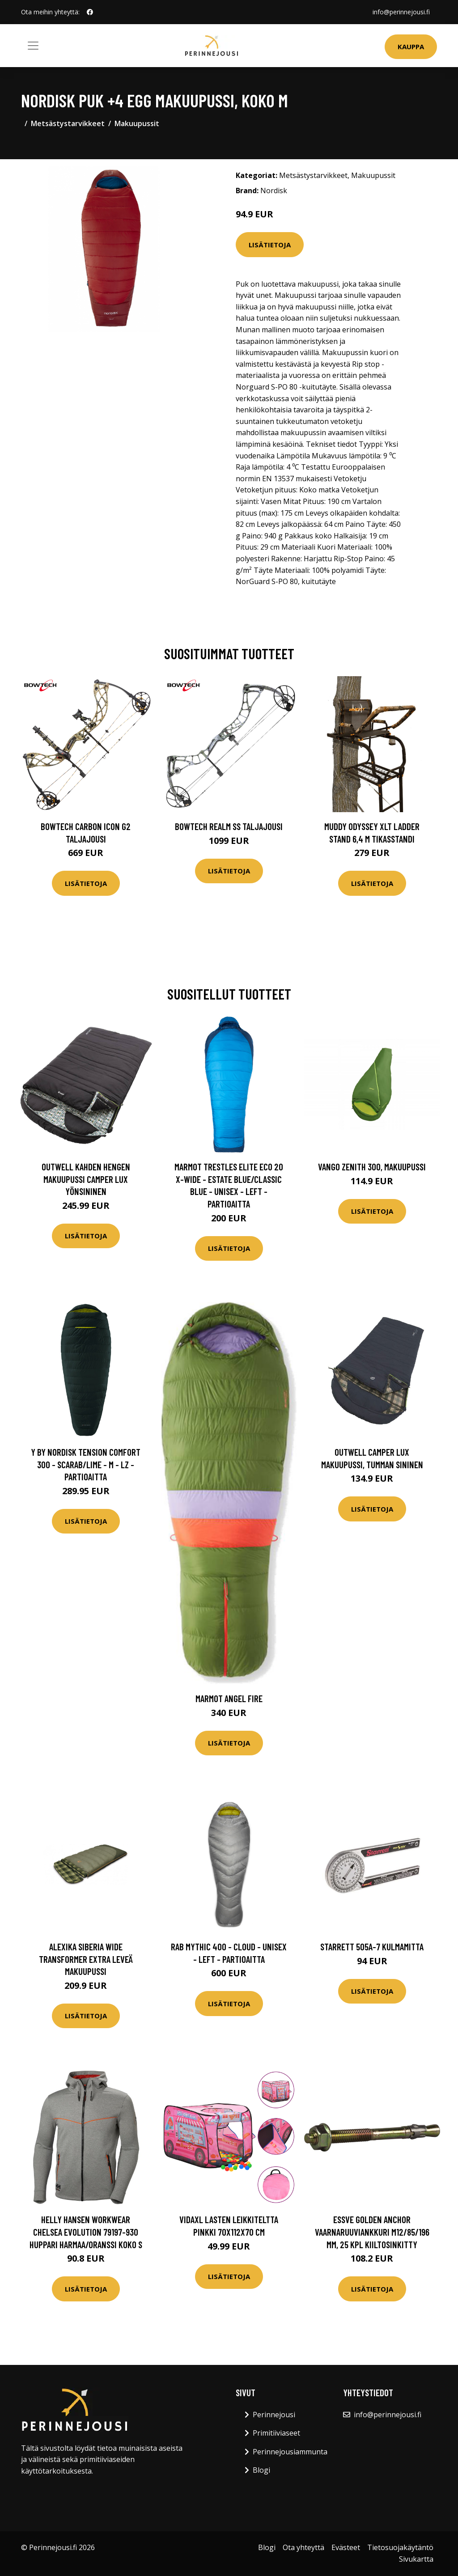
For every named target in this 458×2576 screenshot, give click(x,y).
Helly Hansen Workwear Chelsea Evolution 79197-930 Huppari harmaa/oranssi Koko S (86, 2232)
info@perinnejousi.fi (401, 12)
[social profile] (90, 12)
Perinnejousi (274, 2414)
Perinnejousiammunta (290, 2452)
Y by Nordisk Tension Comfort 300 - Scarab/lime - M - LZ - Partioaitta (85, 1464)
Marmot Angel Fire (229, 1698)
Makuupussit (136, 123)
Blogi (261, 2470)
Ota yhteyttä (303, 2547)
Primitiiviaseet (276, 2433)
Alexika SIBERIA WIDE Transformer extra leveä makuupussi (86, 1959)
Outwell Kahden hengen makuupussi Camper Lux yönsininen (86, 1179)
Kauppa (411, 46)
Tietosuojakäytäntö (400, 2547)
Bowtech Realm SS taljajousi (229, 826)
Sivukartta (416, 2559)
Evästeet (345, 2547)
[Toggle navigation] (33, 45)
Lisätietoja (270, 244)
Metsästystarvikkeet (68, 123)
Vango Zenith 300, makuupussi (372, 1166)
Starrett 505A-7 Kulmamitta (372, 1946)
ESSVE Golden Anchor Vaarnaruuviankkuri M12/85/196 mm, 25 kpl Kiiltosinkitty (372, 2232)
